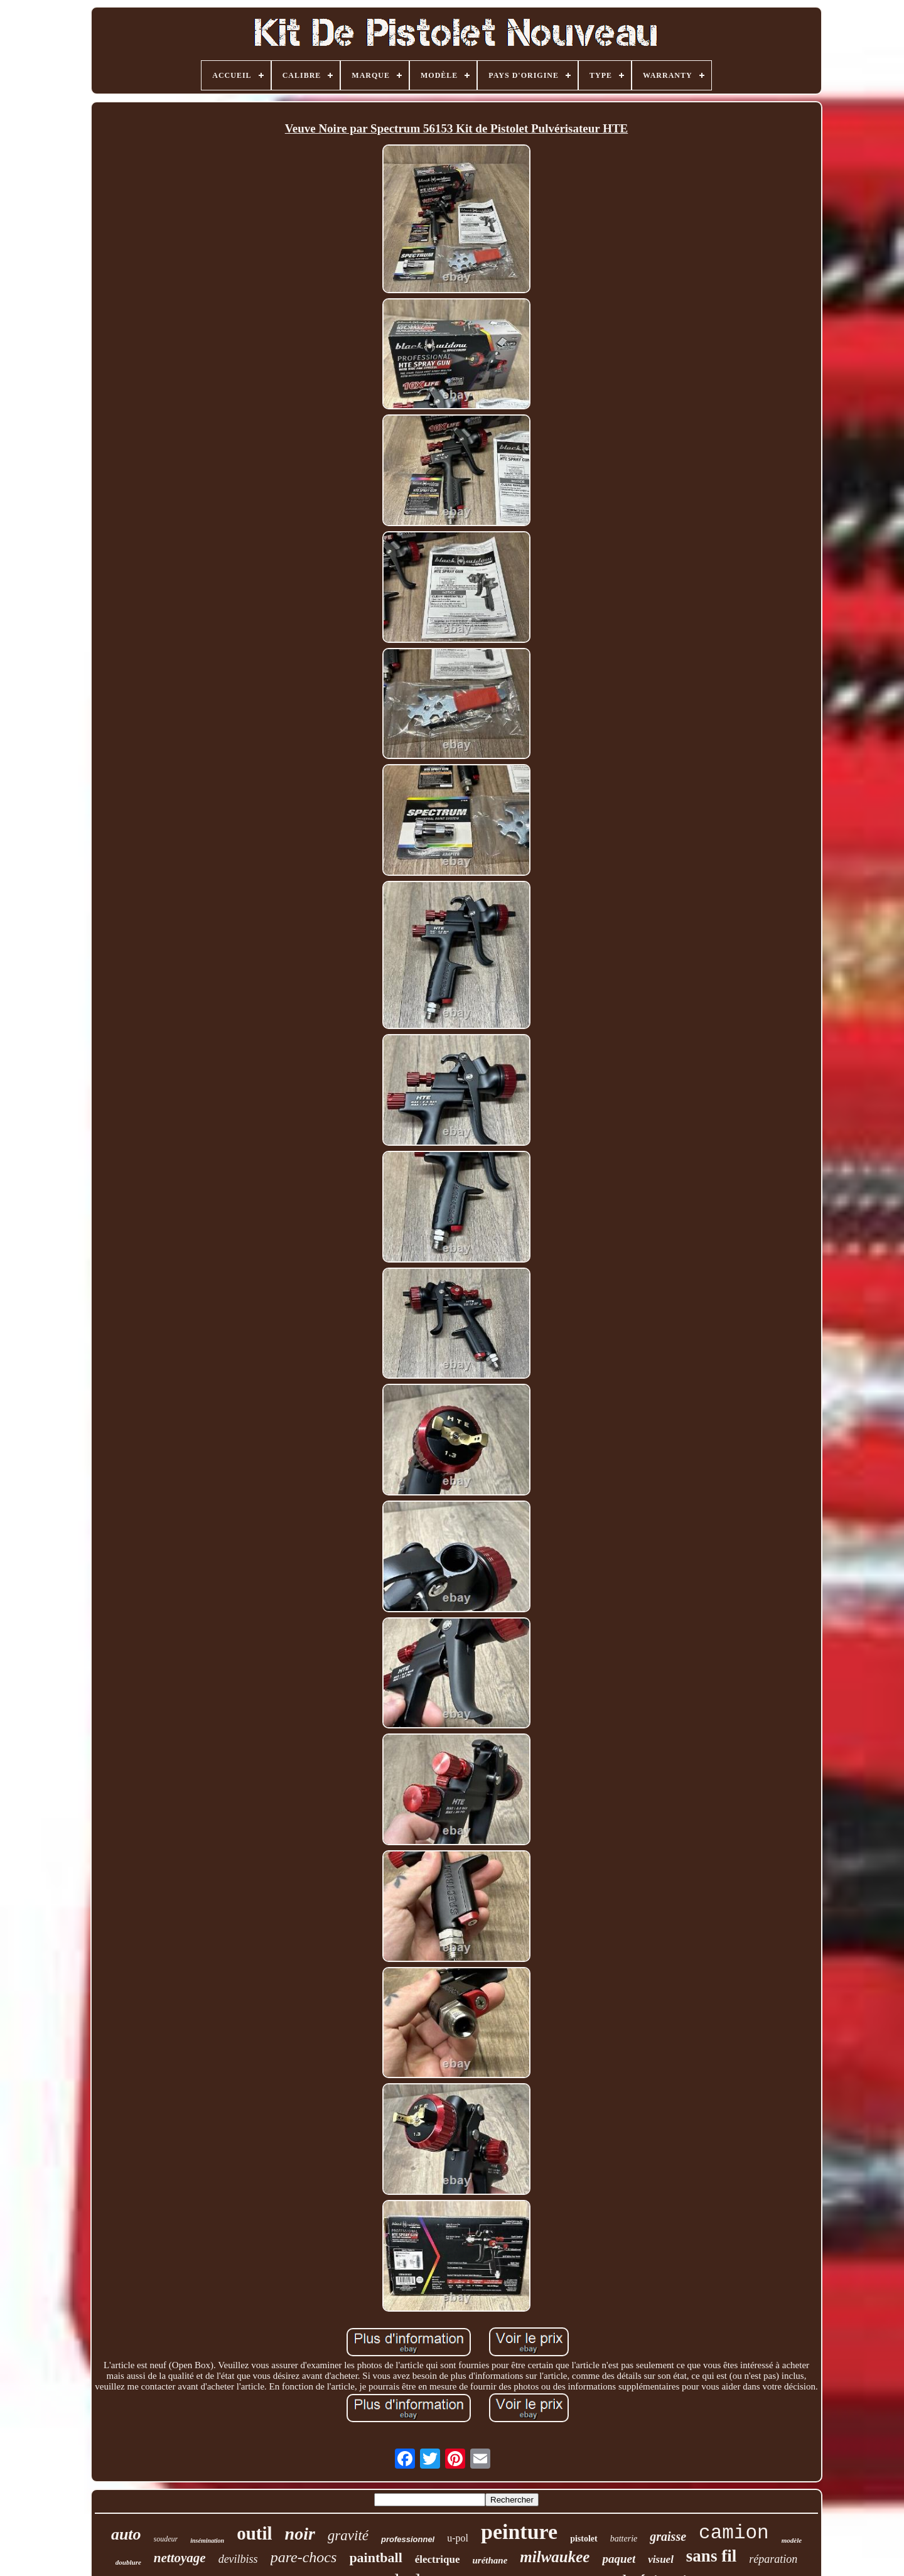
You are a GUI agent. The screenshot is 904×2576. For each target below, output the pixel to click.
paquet (618, 2558)
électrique (437, 2559)
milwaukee (554, 2556)
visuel (661, 2559)
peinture (519, 2531)
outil (254, 2533)
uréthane (490, 2560)
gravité (348, 2535)
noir (300, 2533)
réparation (773, 2559)
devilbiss (238, 2559)
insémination (207, 2540)
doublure (128, 2562)
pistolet (584, 2538)
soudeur (166, 2539)
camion (734, 2533)
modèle (792, 2540)
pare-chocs (304, 2557)
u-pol (457, 2538)
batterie (624, 2538)
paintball (375, 2557)
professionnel (407, 2539)
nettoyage (180, 2557)
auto (126, 2534)
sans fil (711, 2555)
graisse (668, 2536)
